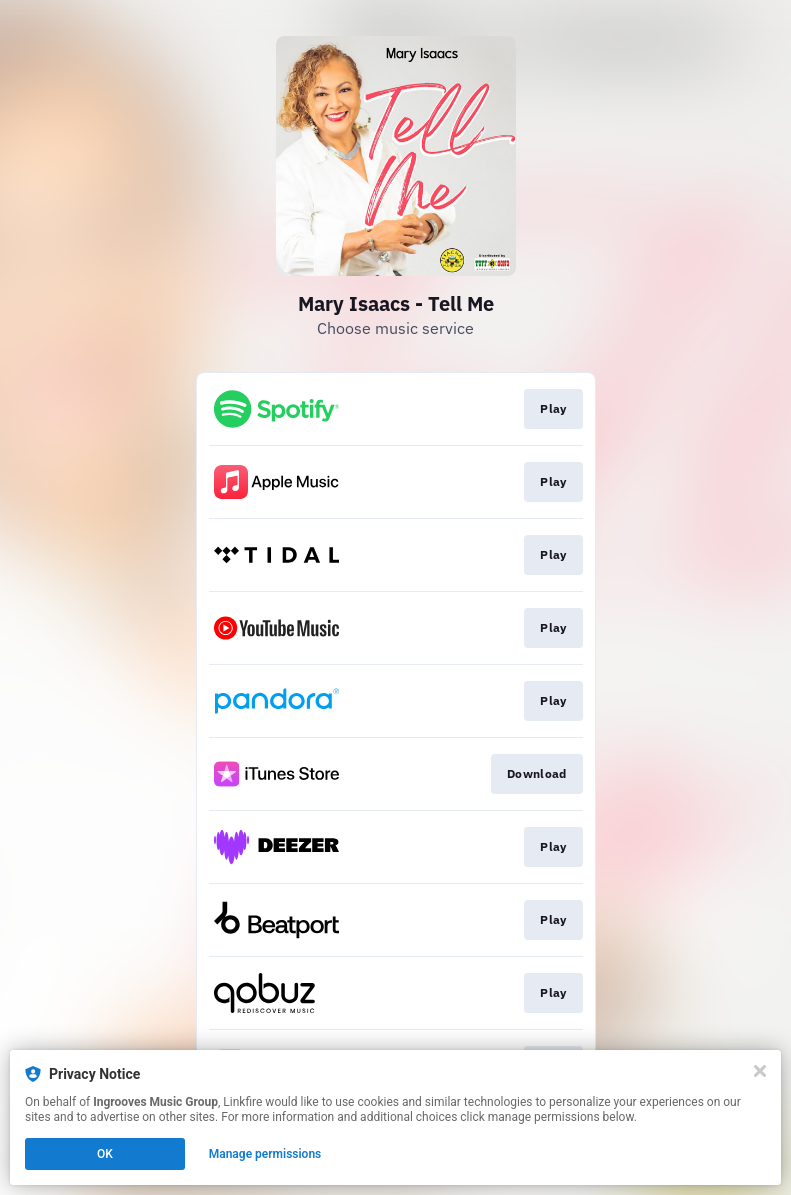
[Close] (760, 1071)
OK (105, 1154)
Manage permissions (265, 1154)
